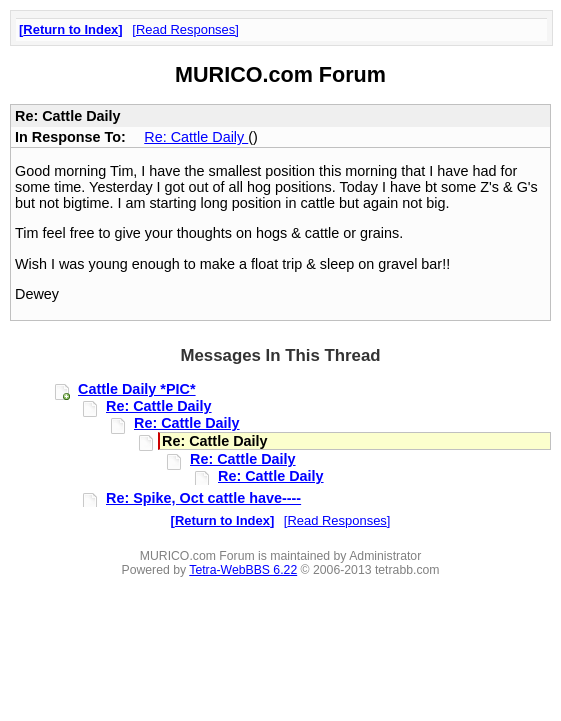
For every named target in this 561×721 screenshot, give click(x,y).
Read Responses (185, 29)
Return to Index (70, 29)
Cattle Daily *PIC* (137, 389)
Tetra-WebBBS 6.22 (243, 570)
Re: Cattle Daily (196, 137)
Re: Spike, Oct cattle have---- (203, 498)
